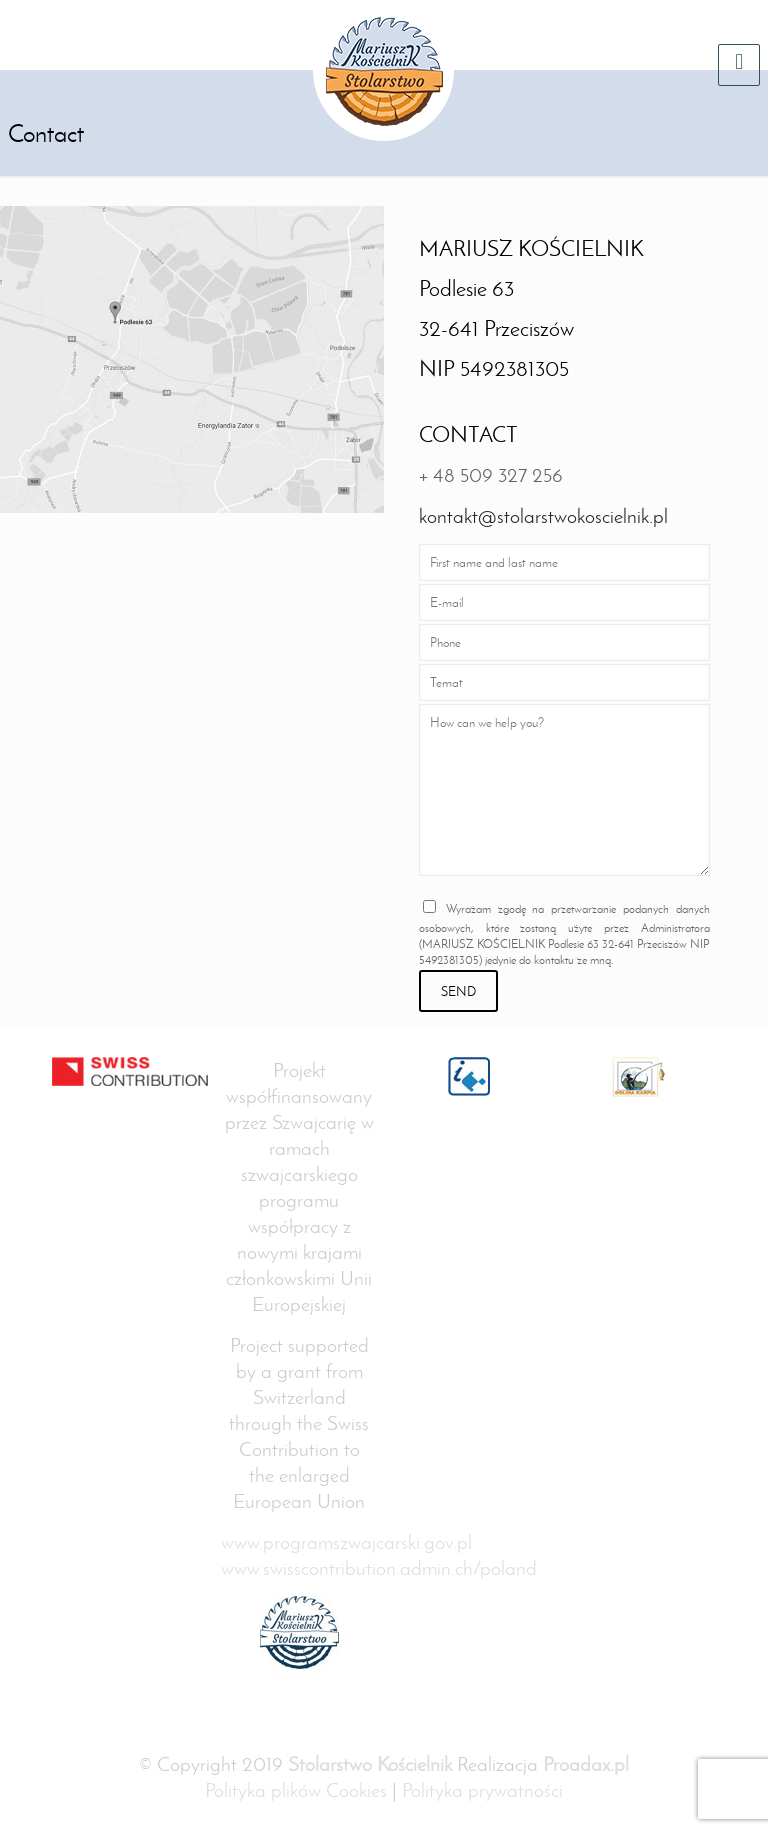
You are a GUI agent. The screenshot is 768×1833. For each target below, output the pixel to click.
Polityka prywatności (482, 1790)
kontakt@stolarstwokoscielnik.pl (543, 516)
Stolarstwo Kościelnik (370, 1764)
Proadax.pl (586, 1764)
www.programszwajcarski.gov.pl (346, 1542)
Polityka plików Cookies (296, 1790)
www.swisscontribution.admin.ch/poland (379, 1568)
